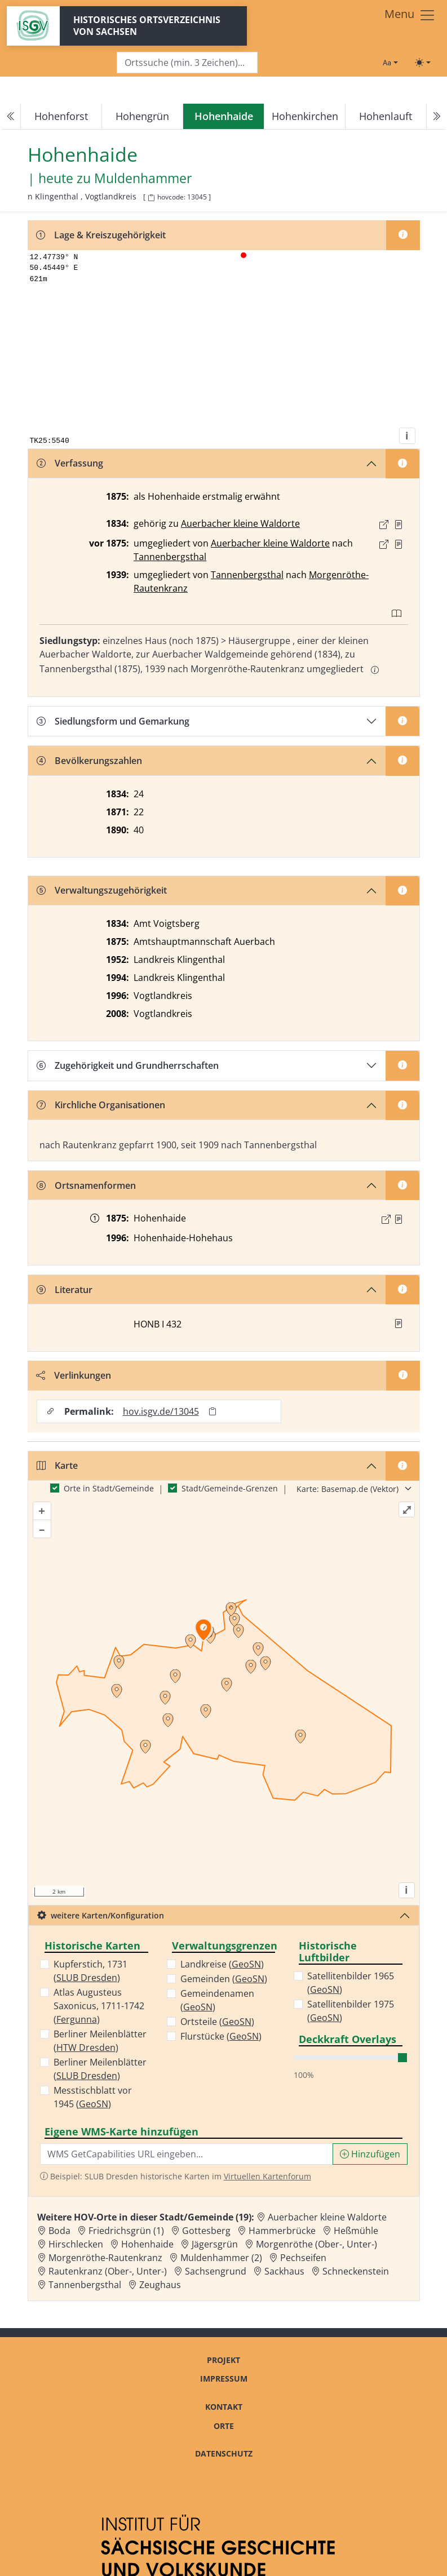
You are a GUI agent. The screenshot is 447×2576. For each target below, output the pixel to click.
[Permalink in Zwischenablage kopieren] (212, 1411)
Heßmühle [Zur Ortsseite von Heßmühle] (356, 2230)
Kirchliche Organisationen (101, 1105)
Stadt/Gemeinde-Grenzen (230, 1488)
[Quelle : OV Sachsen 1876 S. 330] (398, 1219)
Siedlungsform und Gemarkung (113, 721)
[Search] (187, 63)
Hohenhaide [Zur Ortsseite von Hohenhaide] (147, 2244)
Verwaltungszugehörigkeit (102, 890)
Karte (57, 1465)
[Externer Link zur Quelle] (384, 524)
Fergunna (76, 2019)
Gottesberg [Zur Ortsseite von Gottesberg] (206, 2230)
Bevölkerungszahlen (89, 760)
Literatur (64, 1289)
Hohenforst (61, 116)
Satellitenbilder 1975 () (350, 2011)
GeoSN (93, 2104)
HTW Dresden (86, 2047)
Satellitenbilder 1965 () (350, 1983)
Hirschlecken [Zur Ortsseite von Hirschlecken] (75, 2244)
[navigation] (223, 117)
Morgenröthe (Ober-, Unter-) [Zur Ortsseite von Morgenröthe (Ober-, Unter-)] (316, 2244)
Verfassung (70, 463)
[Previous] (11, 117)
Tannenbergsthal (170, 556)
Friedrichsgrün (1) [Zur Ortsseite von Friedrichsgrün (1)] (126, 2230)
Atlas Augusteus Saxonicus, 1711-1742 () (99, 2006)
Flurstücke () (221, 2036)
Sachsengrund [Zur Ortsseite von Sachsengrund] (215, 2271)
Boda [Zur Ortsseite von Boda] (59, 2230)
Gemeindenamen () (217, 2000)
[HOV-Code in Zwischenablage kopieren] (151, 198)
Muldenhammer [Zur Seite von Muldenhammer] (143, 178)
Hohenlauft (385, 116)
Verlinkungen (73, 1375)
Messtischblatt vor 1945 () (93, 2097)
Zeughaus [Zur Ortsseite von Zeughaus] (160, 2285)
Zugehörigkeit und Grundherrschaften (128, 1065)
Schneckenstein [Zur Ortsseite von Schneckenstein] (355, 2271)
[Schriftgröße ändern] (390, 62)
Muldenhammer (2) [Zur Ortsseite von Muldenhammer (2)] (221, 2257)
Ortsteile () (217, 2021)
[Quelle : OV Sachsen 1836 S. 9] (398, 524)
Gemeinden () (223, 1979)
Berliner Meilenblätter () (100, 2041)
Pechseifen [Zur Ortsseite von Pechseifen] (303, 2257)
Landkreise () (222, 1964)
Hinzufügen (370, 2154)
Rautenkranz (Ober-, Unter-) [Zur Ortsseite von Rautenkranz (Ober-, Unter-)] (107, 2271)
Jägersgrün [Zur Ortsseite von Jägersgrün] (215, 2244)
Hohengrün (142, 116)
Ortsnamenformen (86, 1185)
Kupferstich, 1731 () (90, 1971)
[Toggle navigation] (410, 15)
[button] (398, 524)
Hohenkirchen (305, 116)
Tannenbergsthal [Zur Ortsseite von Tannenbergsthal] (84, 2285)
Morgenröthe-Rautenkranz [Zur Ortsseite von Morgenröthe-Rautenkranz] (105, 2257)
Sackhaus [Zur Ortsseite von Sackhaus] (284, 2271)
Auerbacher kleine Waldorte (240, 523)
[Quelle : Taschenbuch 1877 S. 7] (398, 544)
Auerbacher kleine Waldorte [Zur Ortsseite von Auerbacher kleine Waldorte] (327, 2217)
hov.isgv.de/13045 (161, 1411)
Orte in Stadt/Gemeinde (109, 1488)
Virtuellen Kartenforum (267, 2176)
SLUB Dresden (86, 1977)
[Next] (435, 117)
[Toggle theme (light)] (423, 62)
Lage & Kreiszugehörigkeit (101, 235)
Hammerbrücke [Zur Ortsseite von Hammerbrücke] (282, 2230)
